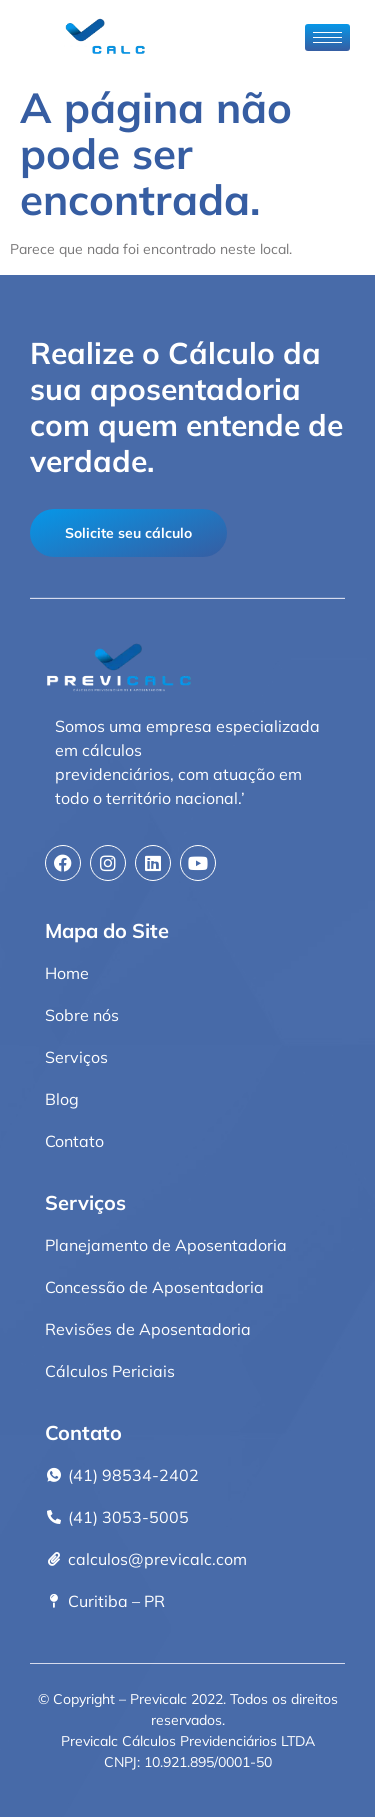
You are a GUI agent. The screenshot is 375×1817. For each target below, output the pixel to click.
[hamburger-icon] (327, 37)
